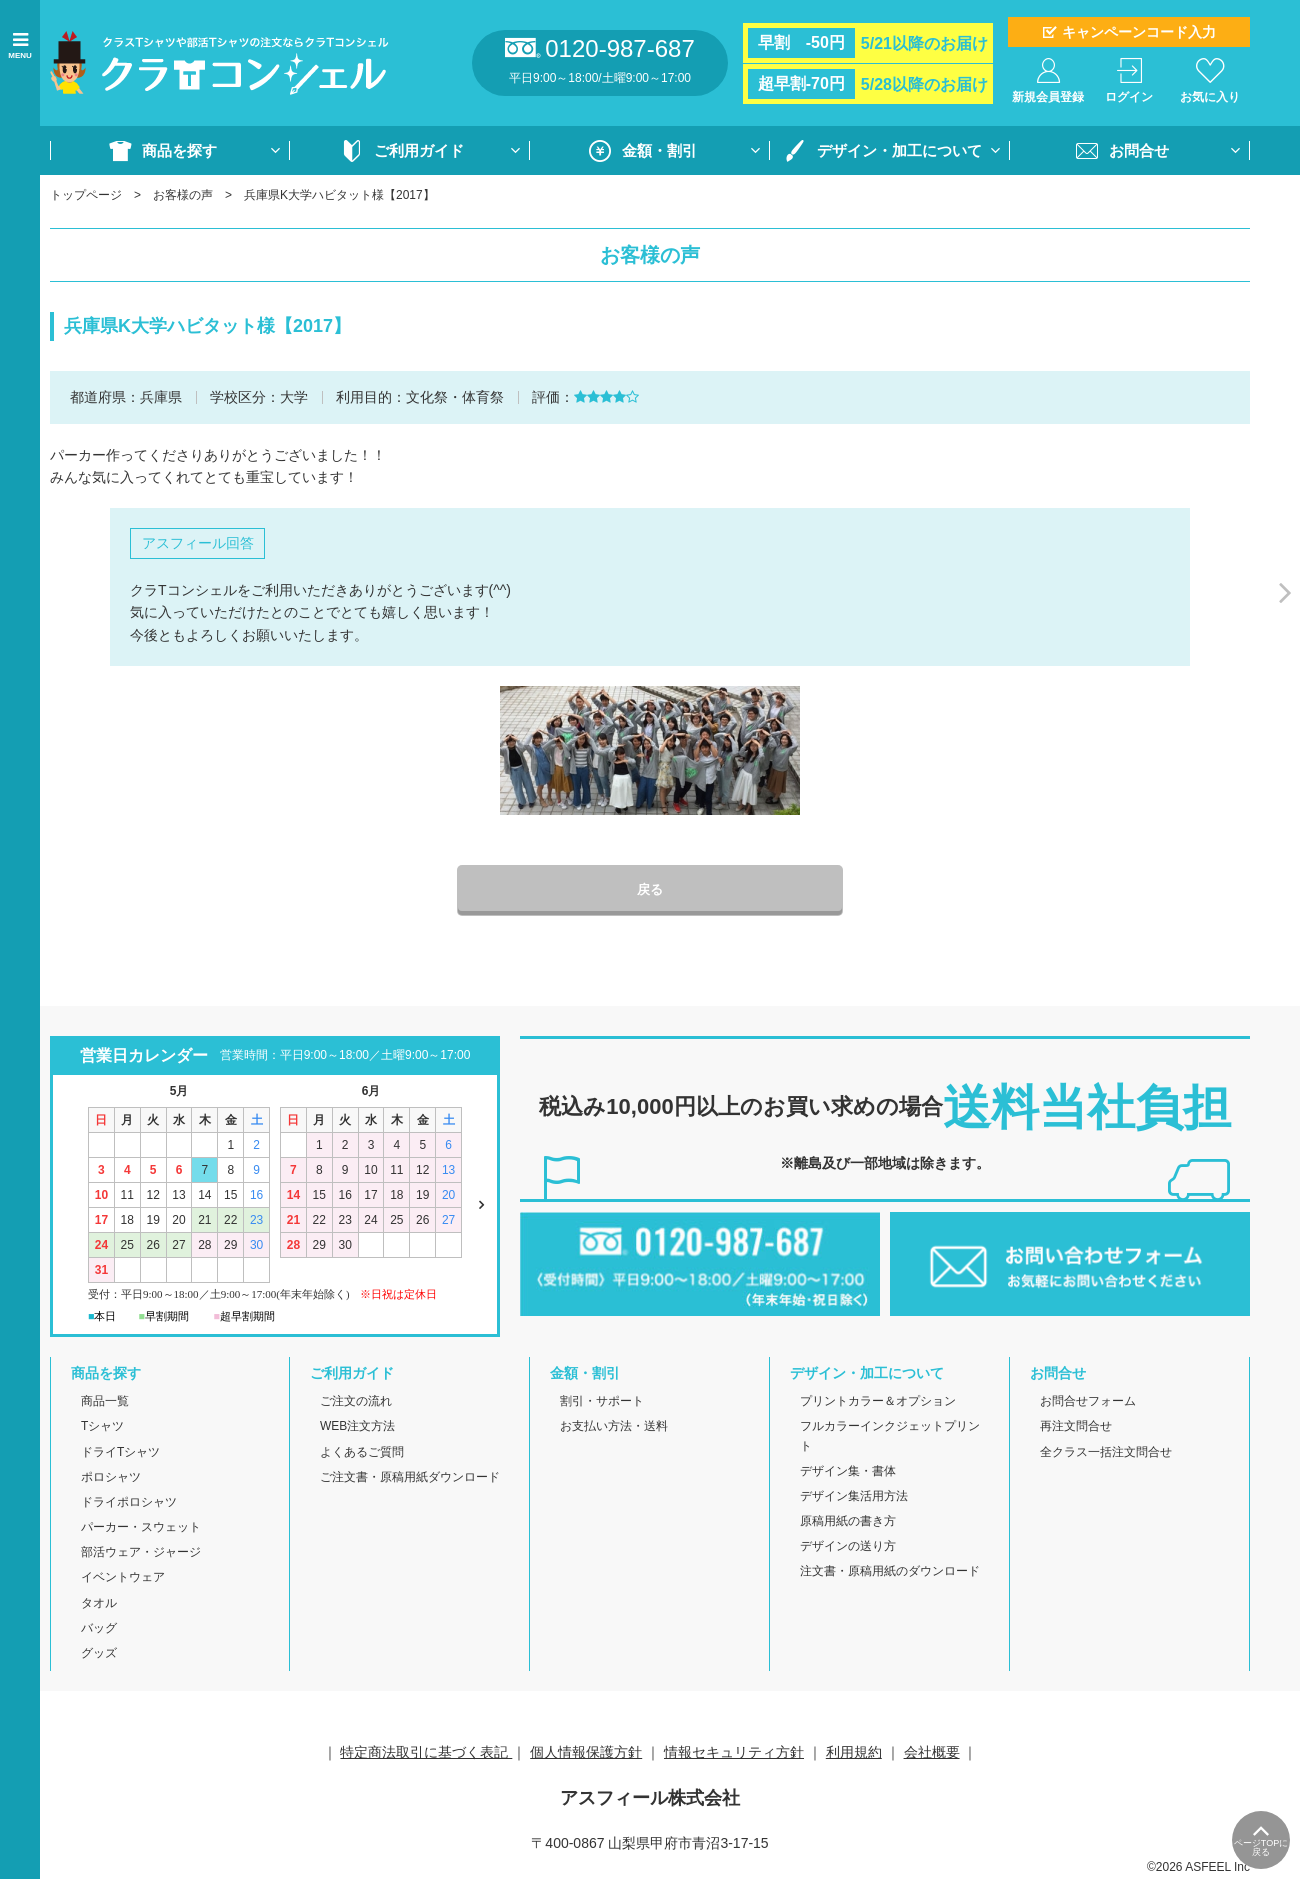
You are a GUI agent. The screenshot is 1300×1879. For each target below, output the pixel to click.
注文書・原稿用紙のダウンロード (890, 1573)
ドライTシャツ (120, 1453)
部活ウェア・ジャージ (141, 1554)
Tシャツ (102, 1428)
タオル (99, 1604)
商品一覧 (105, 1403)
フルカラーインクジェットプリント (890, 1437)
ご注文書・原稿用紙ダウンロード (410, 1478)
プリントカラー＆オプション (878, 1403)
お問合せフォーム (1088, 1403)
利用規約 (854, 1754)
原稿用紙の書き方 (848, 1523)
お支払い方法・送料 (614, 1428)
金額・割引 (659, 150)
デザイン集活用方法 (854, 1498)
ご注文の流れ (356, 1403)
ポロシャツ (111, 1478)
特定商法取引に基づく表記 (426, 1754)
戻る (650, 891)
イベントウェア (123, 1579)
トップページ (86, 195)
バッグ (99, 1629)
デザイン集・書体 (848, 1472)
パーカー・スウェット (141, 1529)
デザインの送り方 (848, 1548)
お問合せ (1139, 150)
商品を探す (179, 150)
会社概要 (932, 1754)
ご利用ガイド (419, 150)
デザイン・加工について (899, 150)
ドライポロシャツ (129, 1504)
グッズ (99, 1655)
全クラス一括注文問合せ (1106, 1453)
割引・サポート (602, 1403)
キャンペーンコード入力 (1139, 32)
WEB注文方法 (357, 1428)
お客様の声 (183, 195)
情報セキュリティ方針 (734, 1754)
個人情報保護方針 (586, 1754)
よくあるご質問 (362, 1453)
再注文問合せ (1076, 1428)
